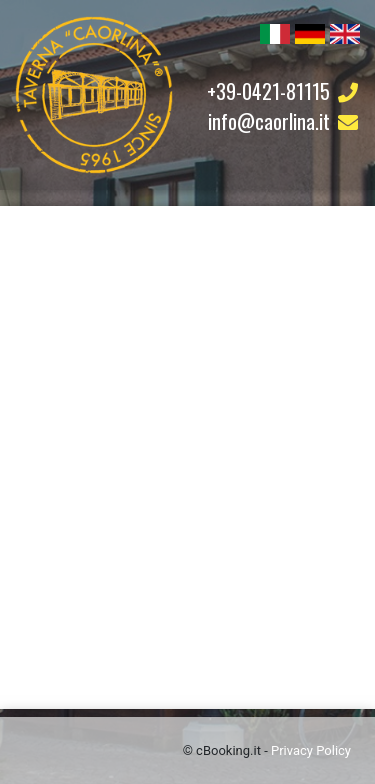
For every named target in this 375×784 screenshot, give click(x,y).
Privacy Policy (311, 750)
